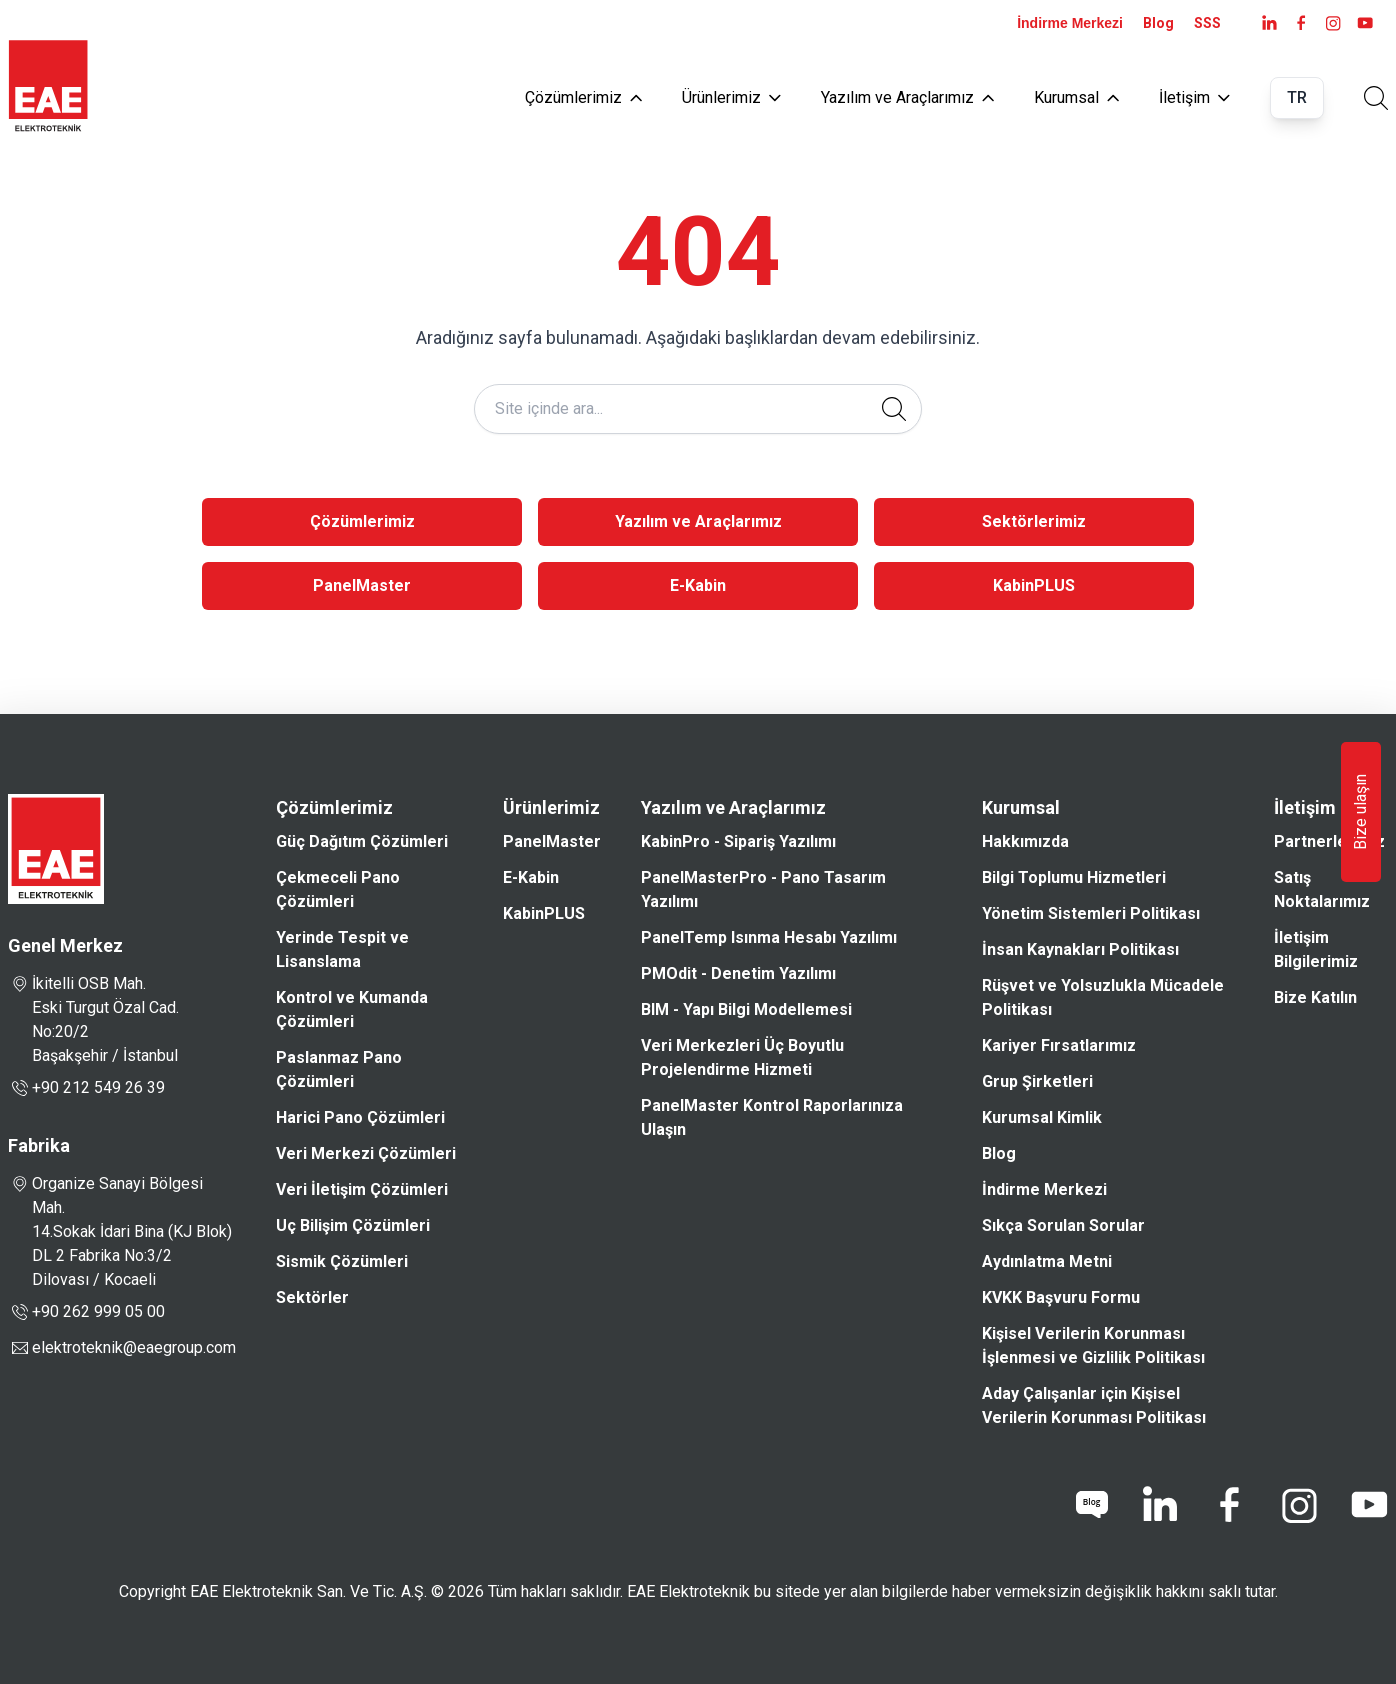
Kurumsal (1076, 97)
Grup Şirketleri (1037, 1081)
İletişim (1194, 97)
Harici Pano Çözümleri (360, 1117)
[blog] (1092, 1505)
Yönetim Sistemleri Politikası (1091, 913)
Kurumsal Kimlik (1042, 1117)
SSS (1207, 23)
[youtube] (1365, 23)
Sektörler (312, 1297)
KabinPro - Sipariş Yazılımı (738, 841)
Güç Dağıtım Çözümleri (362, 841)
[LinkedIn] (1269, 23)
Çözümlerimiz (583, 97)
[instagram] (1333, 23)
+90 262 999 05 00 (86, 1312)
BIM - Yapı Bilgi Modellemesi (746, 1009)
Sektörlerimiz (1034, 521)
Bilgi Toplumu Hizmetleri (1074, 877)
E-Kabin (698, 585)
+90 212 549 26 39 (86, 1088)
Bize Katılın (1315, 997)
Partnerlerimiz (1329, 841)
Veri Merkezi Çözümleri (366, 1153)
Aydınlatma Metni (1047, 1261)
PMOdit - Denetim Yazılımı (738, 973)
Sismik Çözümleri (342, 1261)
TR (1297, 97)
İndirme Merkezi (1070, 23)
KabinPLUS (1034, 585)
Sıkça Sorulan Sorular (1063, 1225)
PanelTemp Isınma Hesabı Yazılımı (769, 937)
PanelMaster (362, 585)
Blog (1158, 23)
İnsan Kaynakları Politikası (1080, 949)
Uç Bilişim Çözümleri (353, 1225)
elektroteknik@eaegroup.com (134, 1347)
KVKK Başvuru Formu (1061, 1297)
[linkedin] (1159, 1505)
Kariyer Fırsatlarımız (1059, 1045)
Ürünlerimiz (731, 97)
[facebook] (1301, 23)
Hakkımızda (1025, 841)
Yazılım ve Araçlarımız (907, 97)
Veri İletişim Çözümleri (362, 1189)
